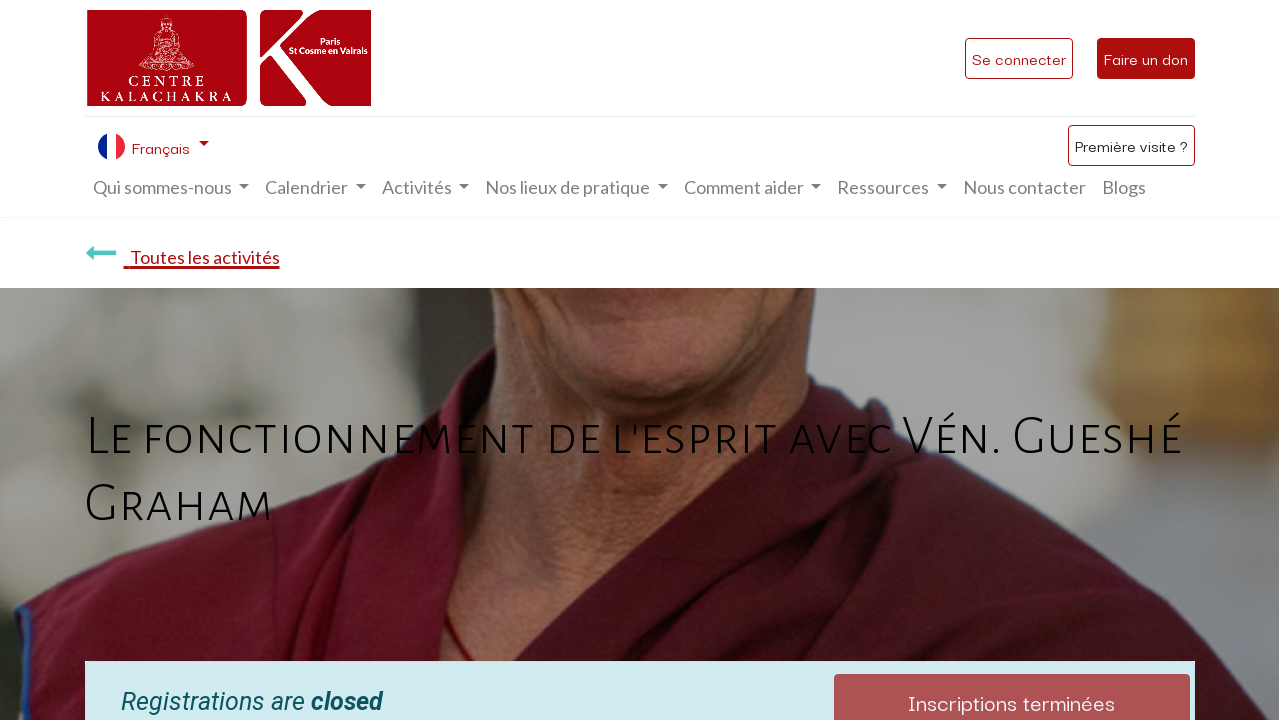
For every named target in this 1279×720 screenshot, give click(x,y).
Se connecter (1019, 58)
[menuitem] (1024, 187)
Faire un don (1146, 58)
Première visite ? (1131, 145)
